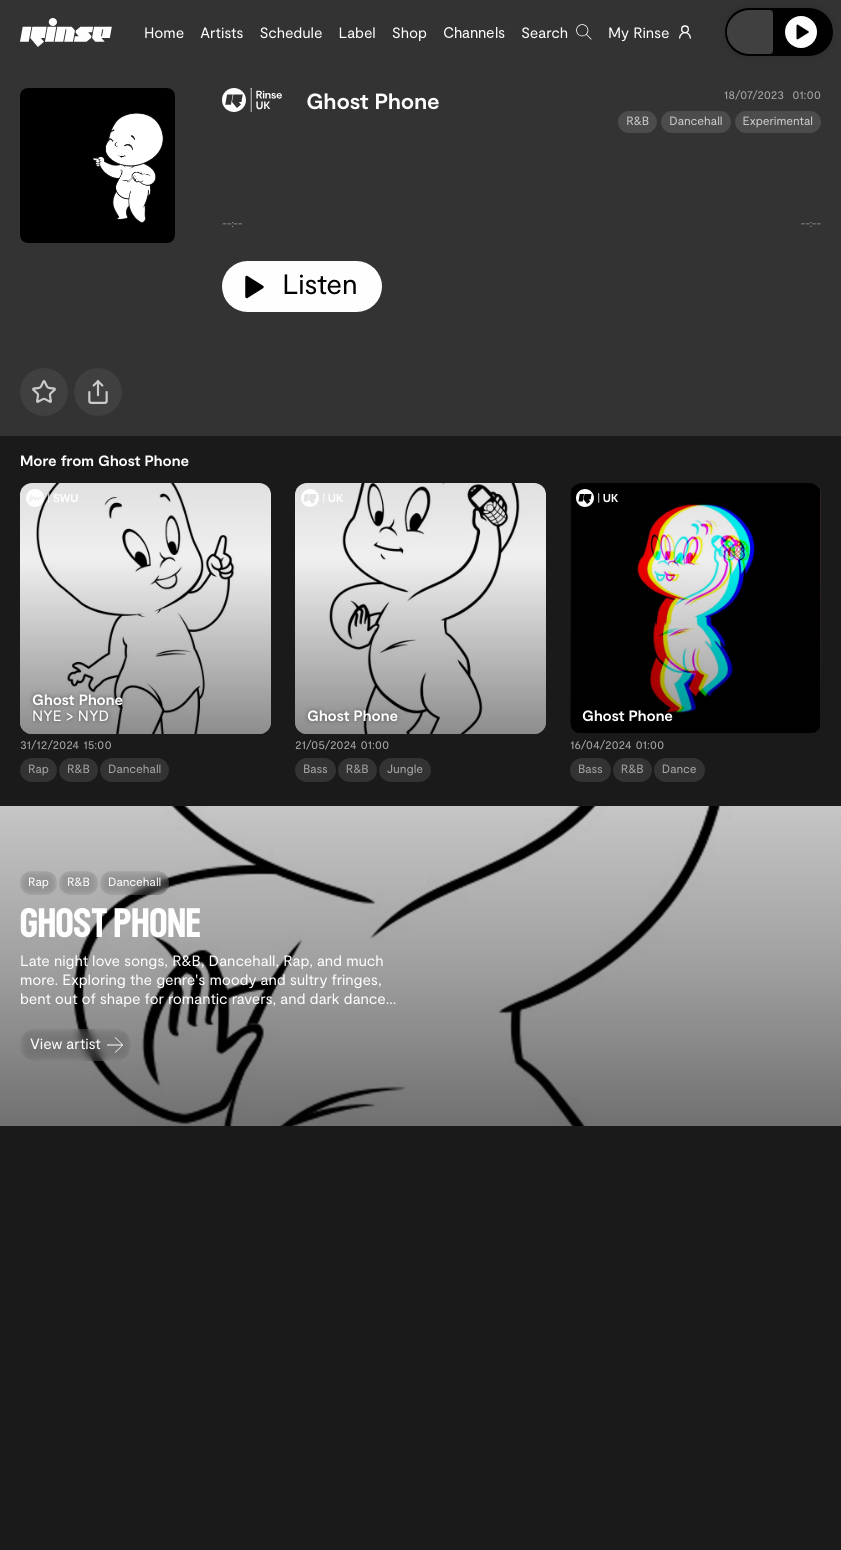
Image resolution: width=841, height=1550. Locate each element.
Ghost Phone (373, 101)
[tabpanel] (521, 189)
